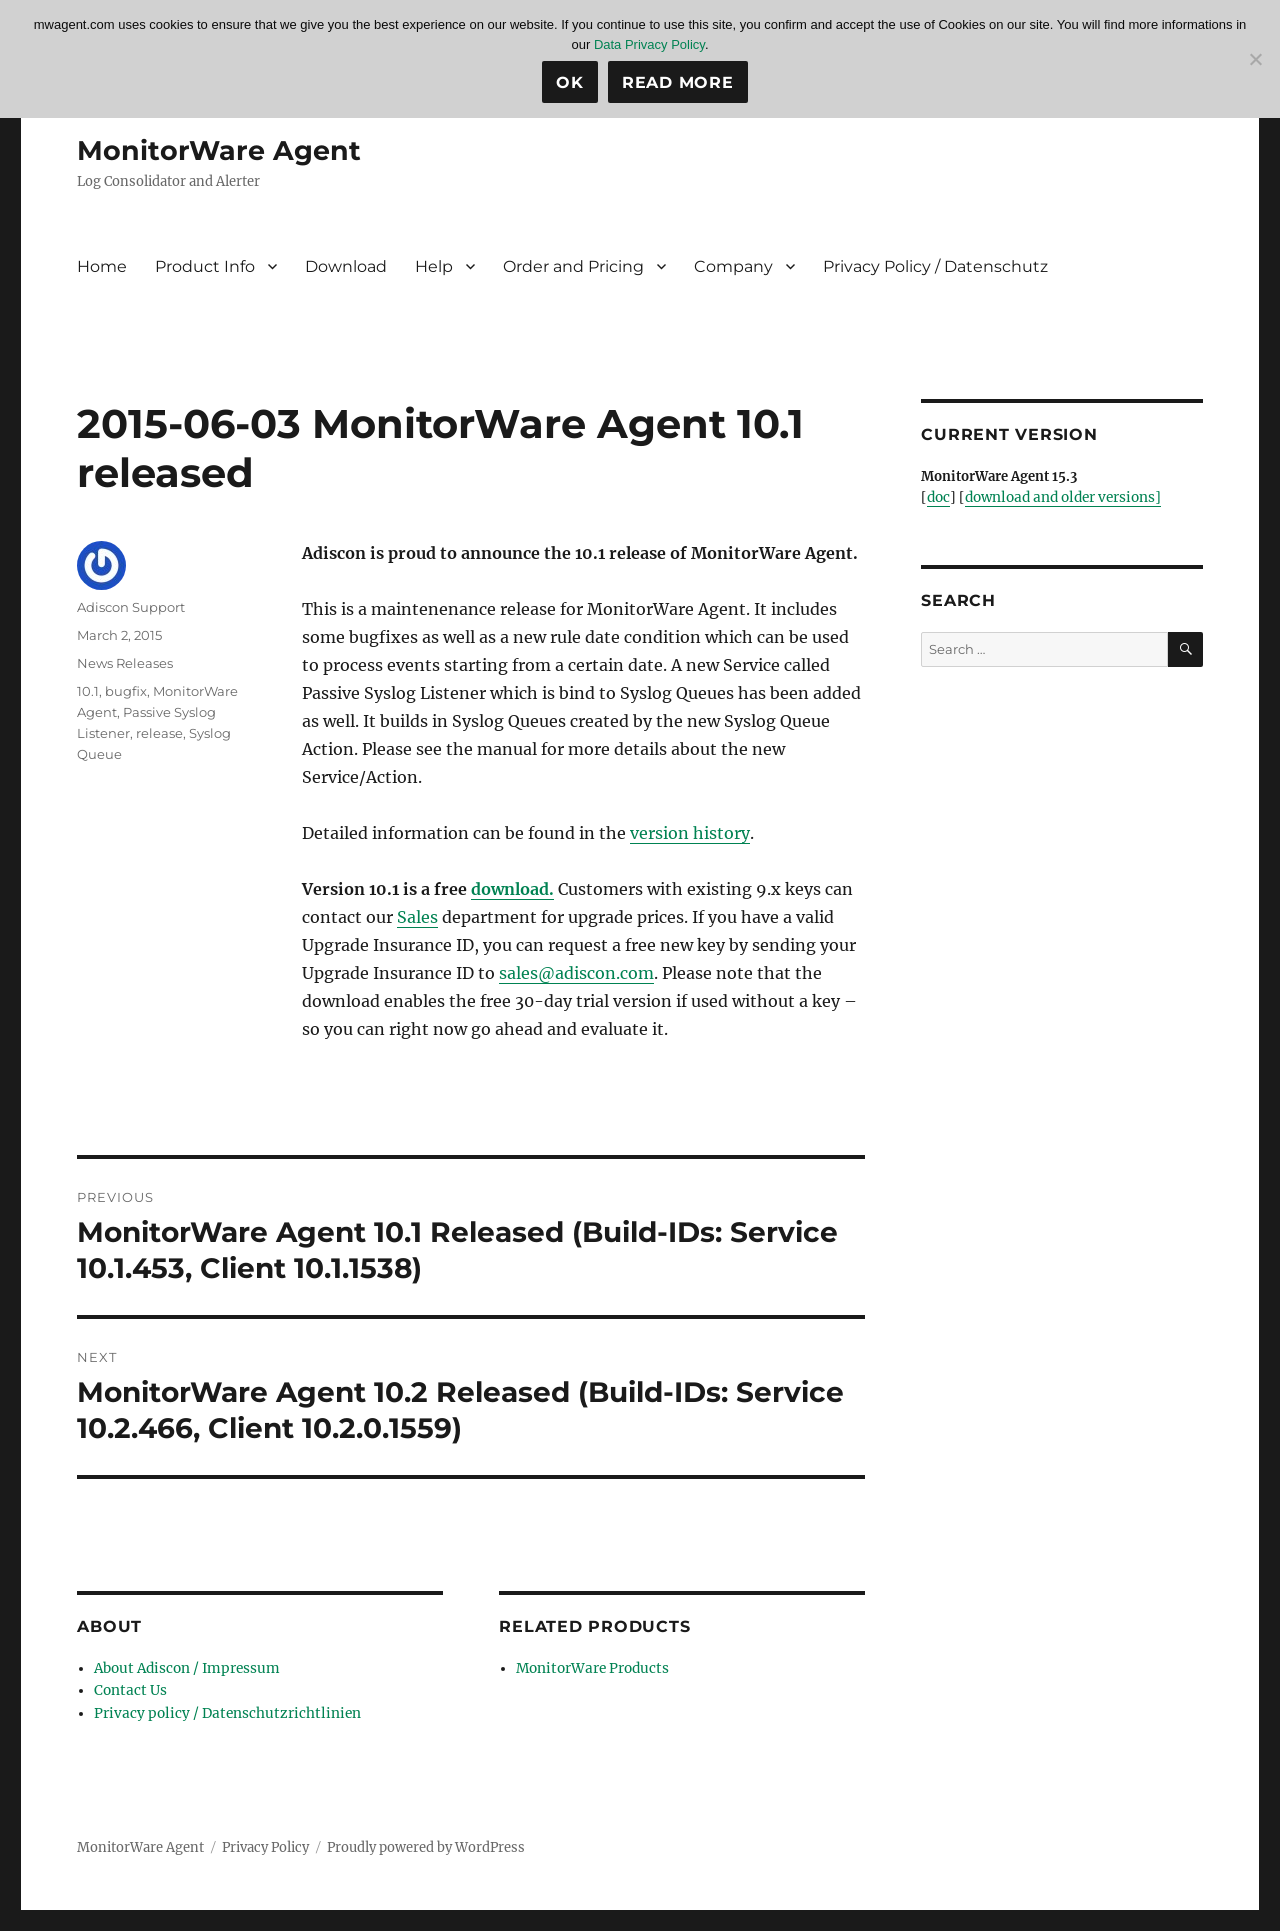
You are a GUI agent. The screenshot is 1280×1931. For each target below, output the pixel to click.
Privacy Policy (265, 1843)
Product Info (205, 266)
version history (690, 833)
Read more (678, 82)
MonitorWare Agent (221, 150)
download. (512, 889)
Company (733, 266)
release (159, 733)
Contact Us (128, 1689)
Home (102, 266)
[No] (1255, 59)
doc (938, 497)
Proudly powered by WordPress (426, 1843)
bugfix (126, 691)
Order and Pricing (573, 266)
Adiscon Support (131, 607)
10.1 (88, 691)
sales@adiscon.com (576, 973)
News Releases (125, 663)
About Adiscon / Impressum (183, 1668)
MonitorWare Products (589, 1668)
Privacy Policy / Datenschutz (935, 266)
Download (346, 266)
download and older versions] (1060, 497)
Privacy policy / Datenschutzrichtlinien (218, 1710)
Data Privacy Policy (649, 44)
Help (434, 266)
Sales (417, 917)
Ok (570, 82)
